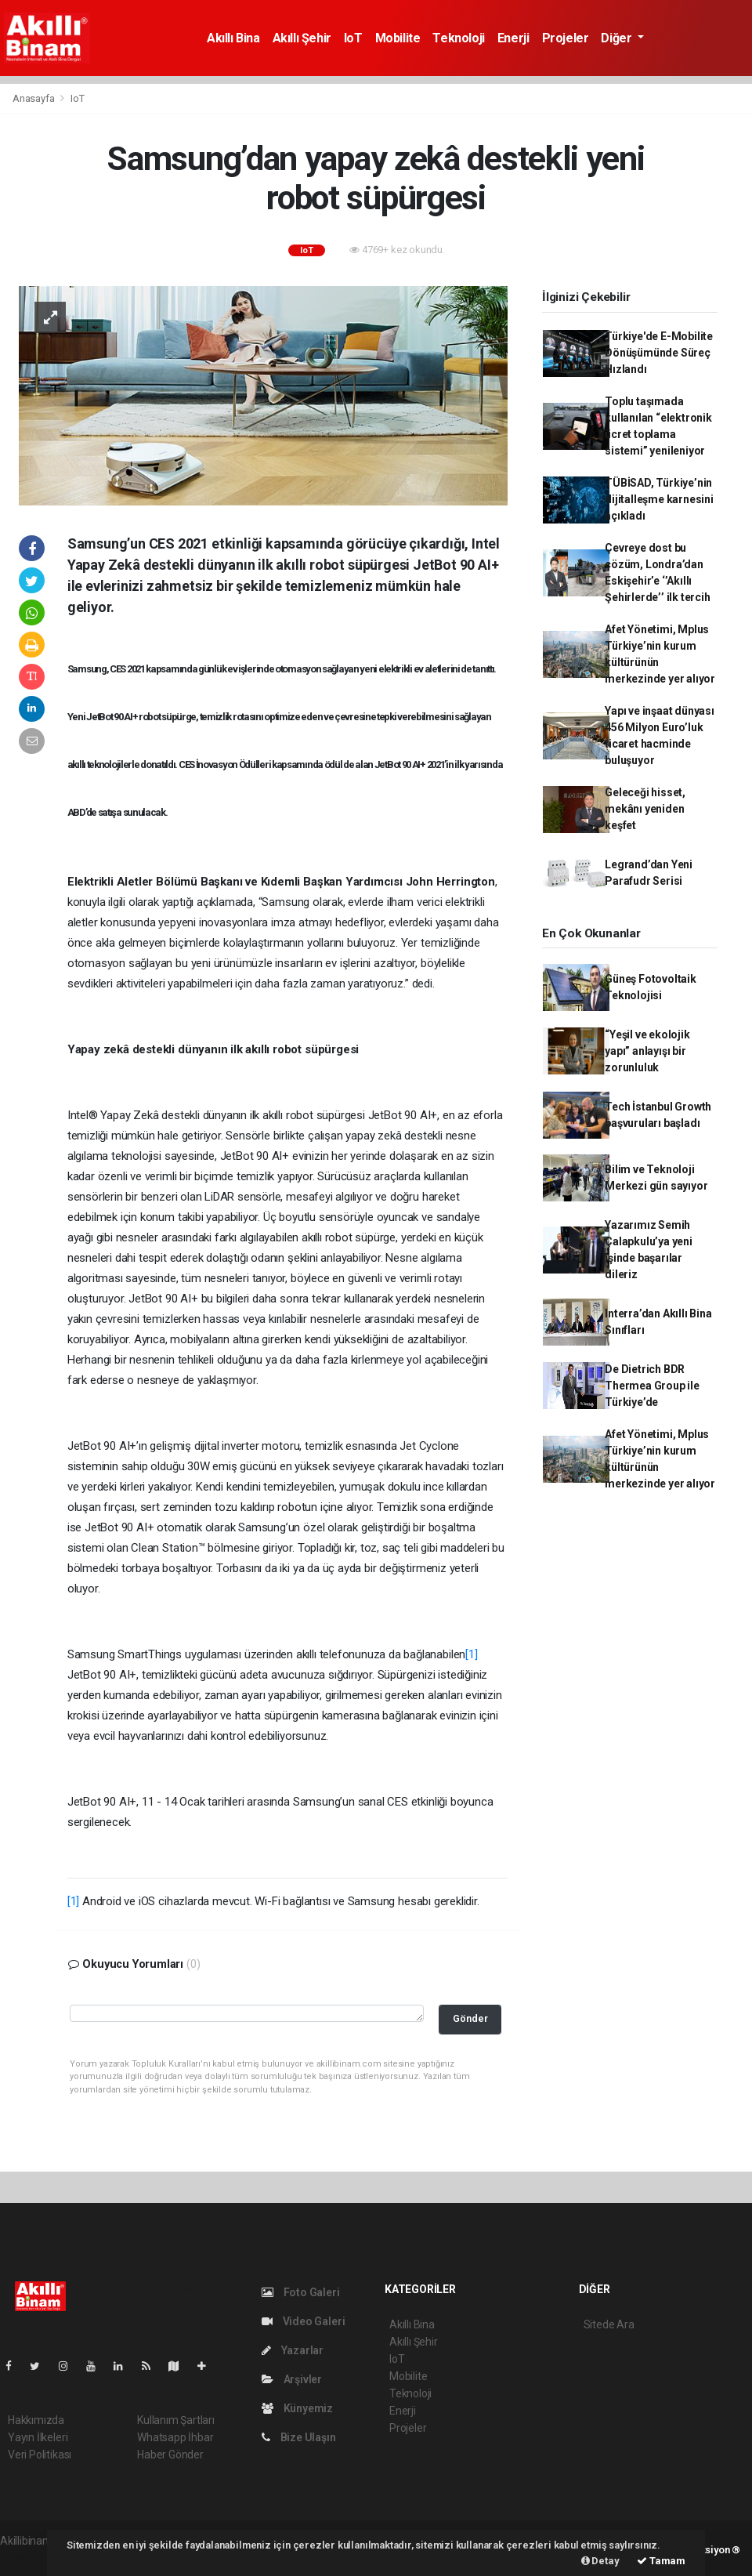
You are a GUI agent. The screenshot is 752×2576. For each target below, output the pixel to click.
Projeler (565, 38)
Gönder (470, 2018)
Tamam (661, 2561)
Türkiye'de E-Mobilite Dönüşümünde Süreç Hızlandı (659, 352)
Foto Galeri (301, 2292)
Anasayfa (34, 98)
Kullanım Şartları (176, 2420)
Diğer (617, 38)
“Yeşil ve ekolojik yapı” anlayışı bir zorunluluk (647, 1051)
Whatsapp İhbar (175, 2437)
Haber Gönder (170, 2454)
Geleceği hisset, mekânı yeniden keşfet (645, 808)
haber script (28, 2557)
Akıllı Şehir (302, 38)
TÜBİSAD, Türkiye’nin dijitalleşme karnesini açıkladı (659, 499)
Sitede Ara (609, 2324)
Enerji (513, 38)
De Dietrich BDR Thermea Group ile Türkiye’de (652, 1385)
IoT (353, 38)
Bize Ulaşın (299, 2437)
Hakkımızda (36, 2420)
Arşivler (292, 2379)
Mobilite (398, 38)
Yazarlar (293, 2350)
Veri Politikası (39, 2454)
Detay (600, 2561)
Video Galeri (303, 2321)
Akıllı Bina (233, 38)
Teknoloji (458, 38)
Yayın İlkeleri (37, 2437)
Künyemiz (297, 2408)
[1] (471, 1654)
